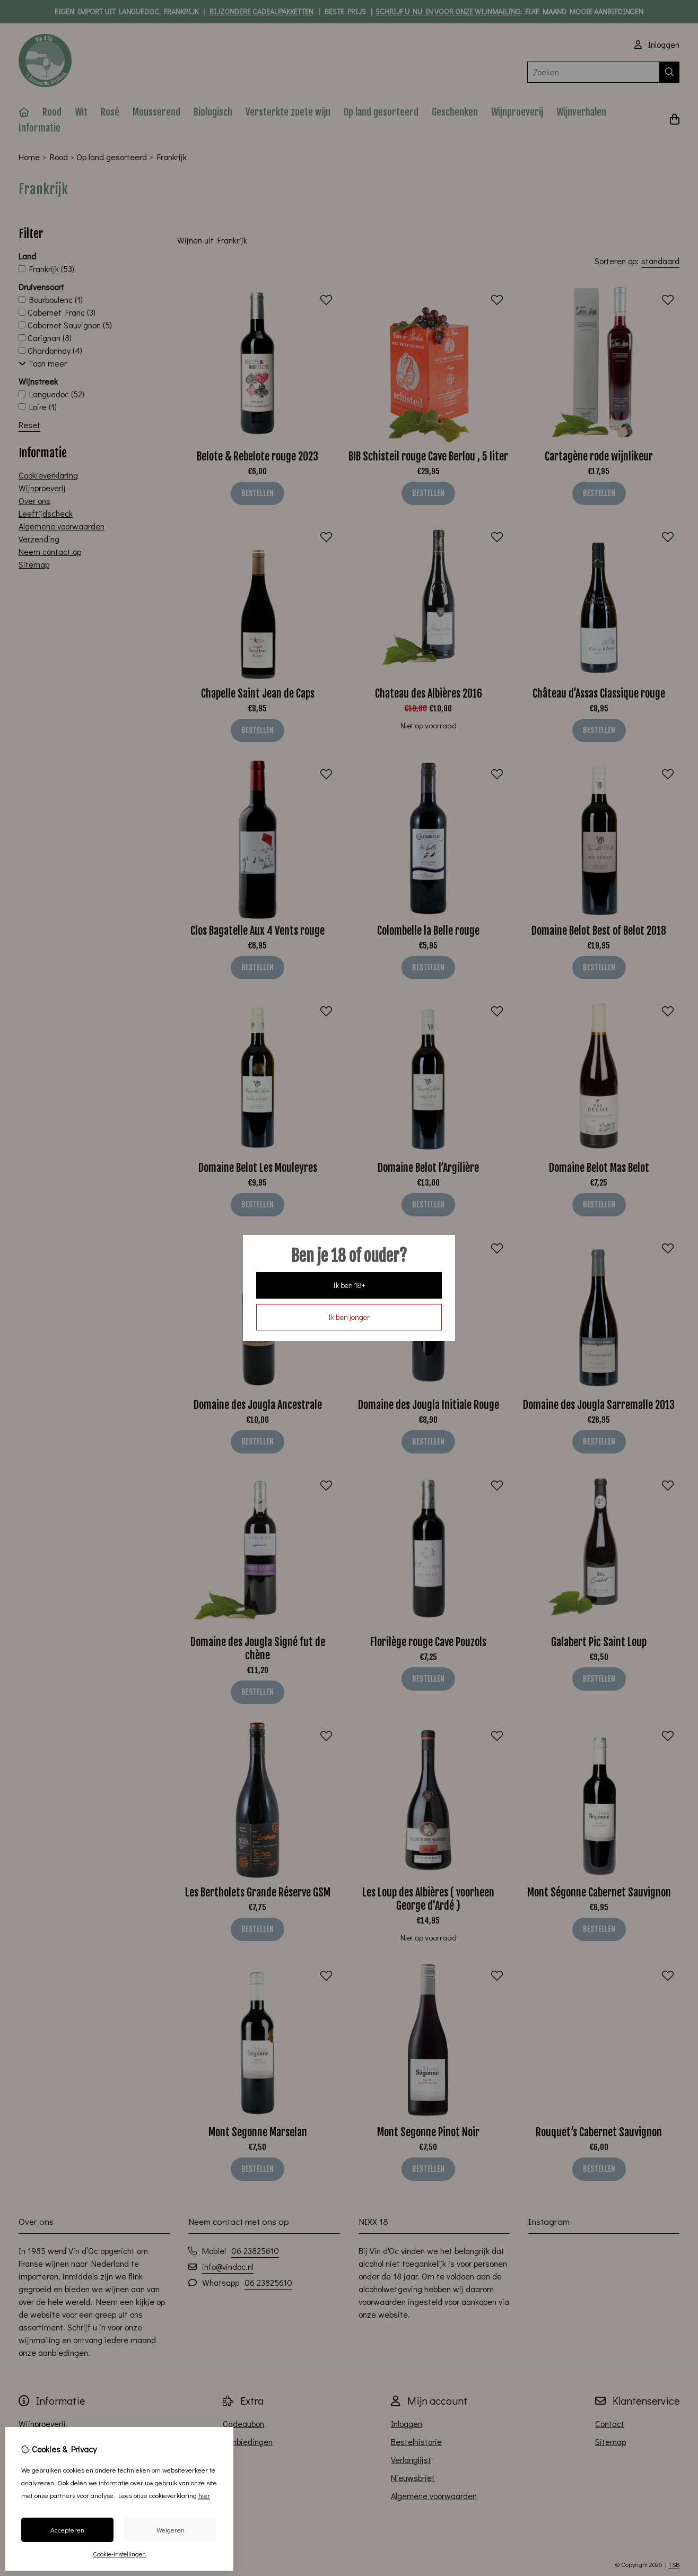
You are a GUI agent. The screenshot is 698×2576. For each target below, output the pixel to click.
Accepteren (67, 2529)
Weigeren (170, 2529)
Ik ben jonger (349, 1317)
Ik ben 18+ (349, 1285)
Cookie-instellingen (119, 2553)
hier (204, 2495)
